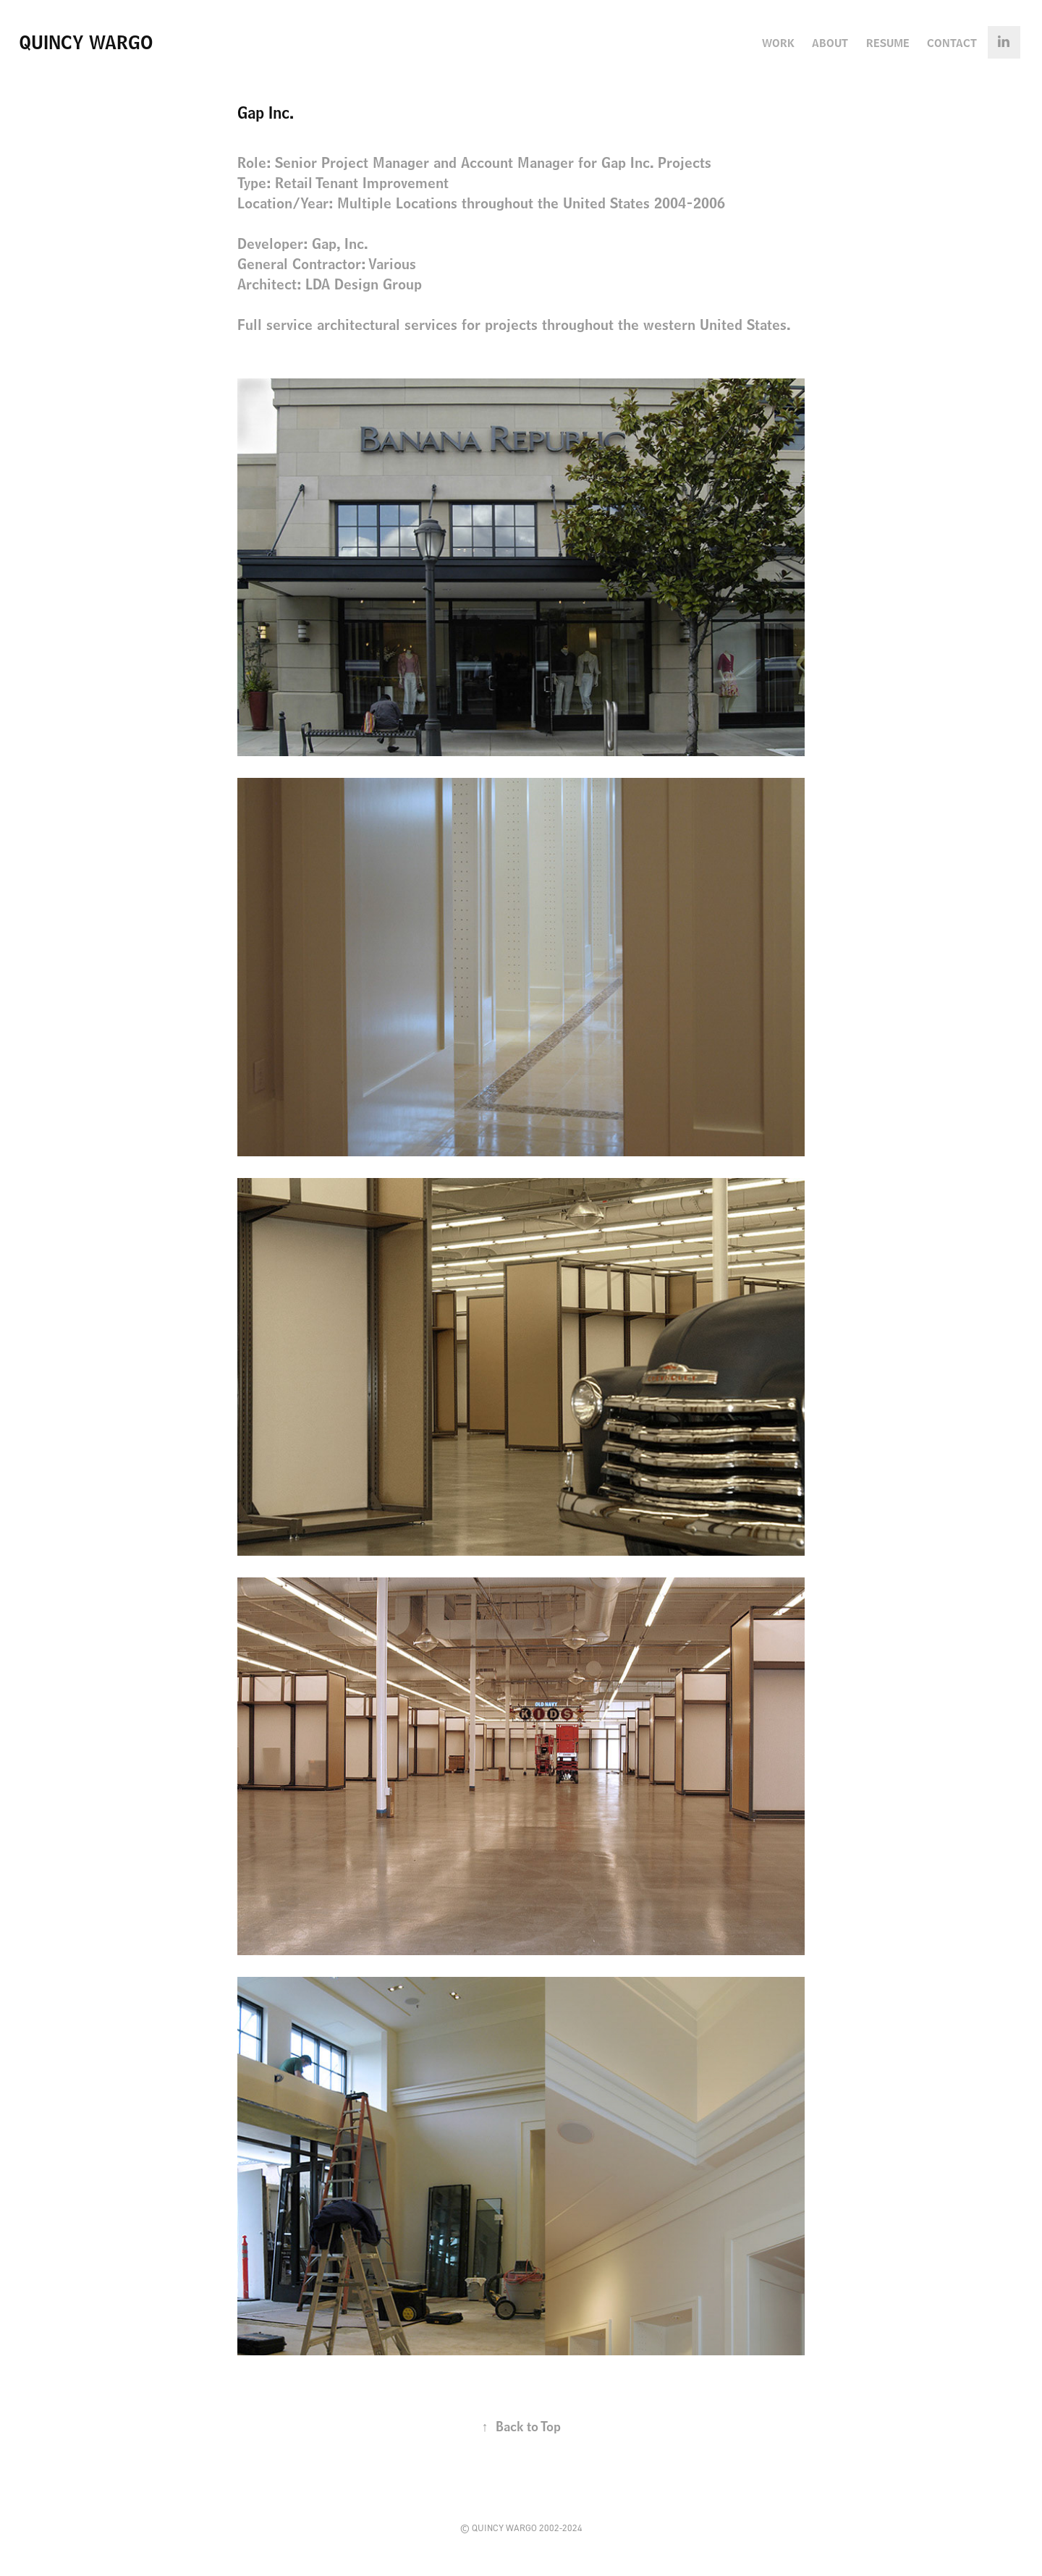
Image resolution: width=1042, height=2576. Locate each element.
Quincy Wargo (86, 42)
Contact (952, 42)
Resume (888, 42)
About (830, 42)
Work (778, 42)
